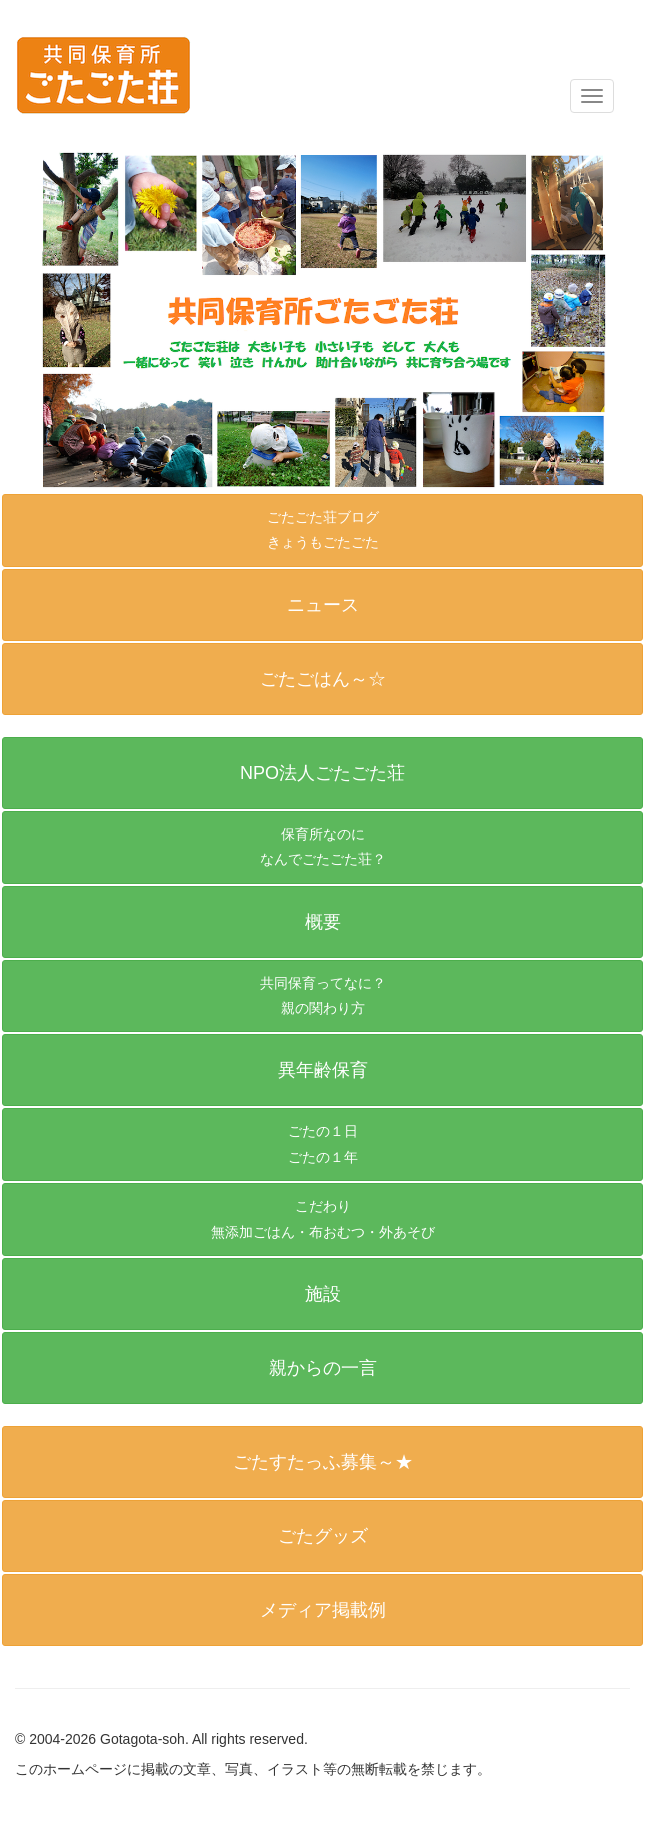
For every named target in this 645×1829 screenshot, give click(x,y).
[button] (322, 773)
